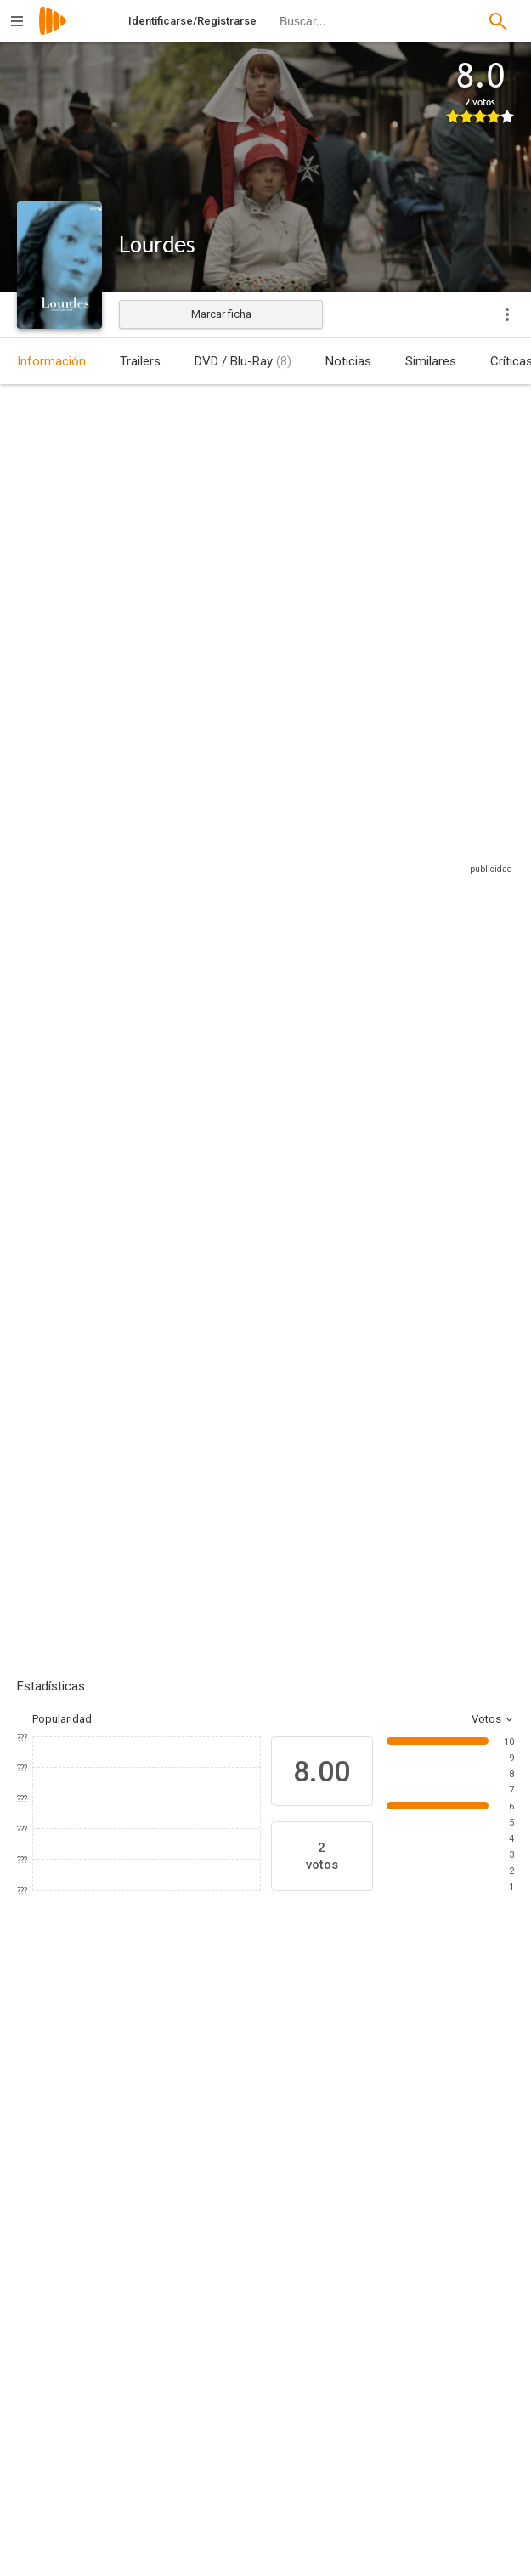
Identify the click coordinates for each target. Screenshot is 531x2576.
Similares (430, 361)
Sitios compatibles (331, 859)
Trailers (140, 361)
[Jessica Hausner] (157, 2291)
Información (51, 361)
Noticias (348, 361)
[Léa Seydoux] (170, 2110)
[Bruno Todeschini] (374, 2110)
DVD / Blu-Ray (243, 361)
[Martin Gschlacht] (157, 2400)
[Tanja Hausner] (157, 2508)
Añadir (144, 1322)
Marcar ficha (221, 314)
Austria (34, 523)
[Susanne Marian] (414, 2542)
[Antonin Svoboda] (414, 2495)
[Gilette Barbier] (476, 2110)
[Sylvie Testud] (68, 2110)
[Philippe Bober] (414, 2400)
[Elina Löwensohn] (272, 2110)
